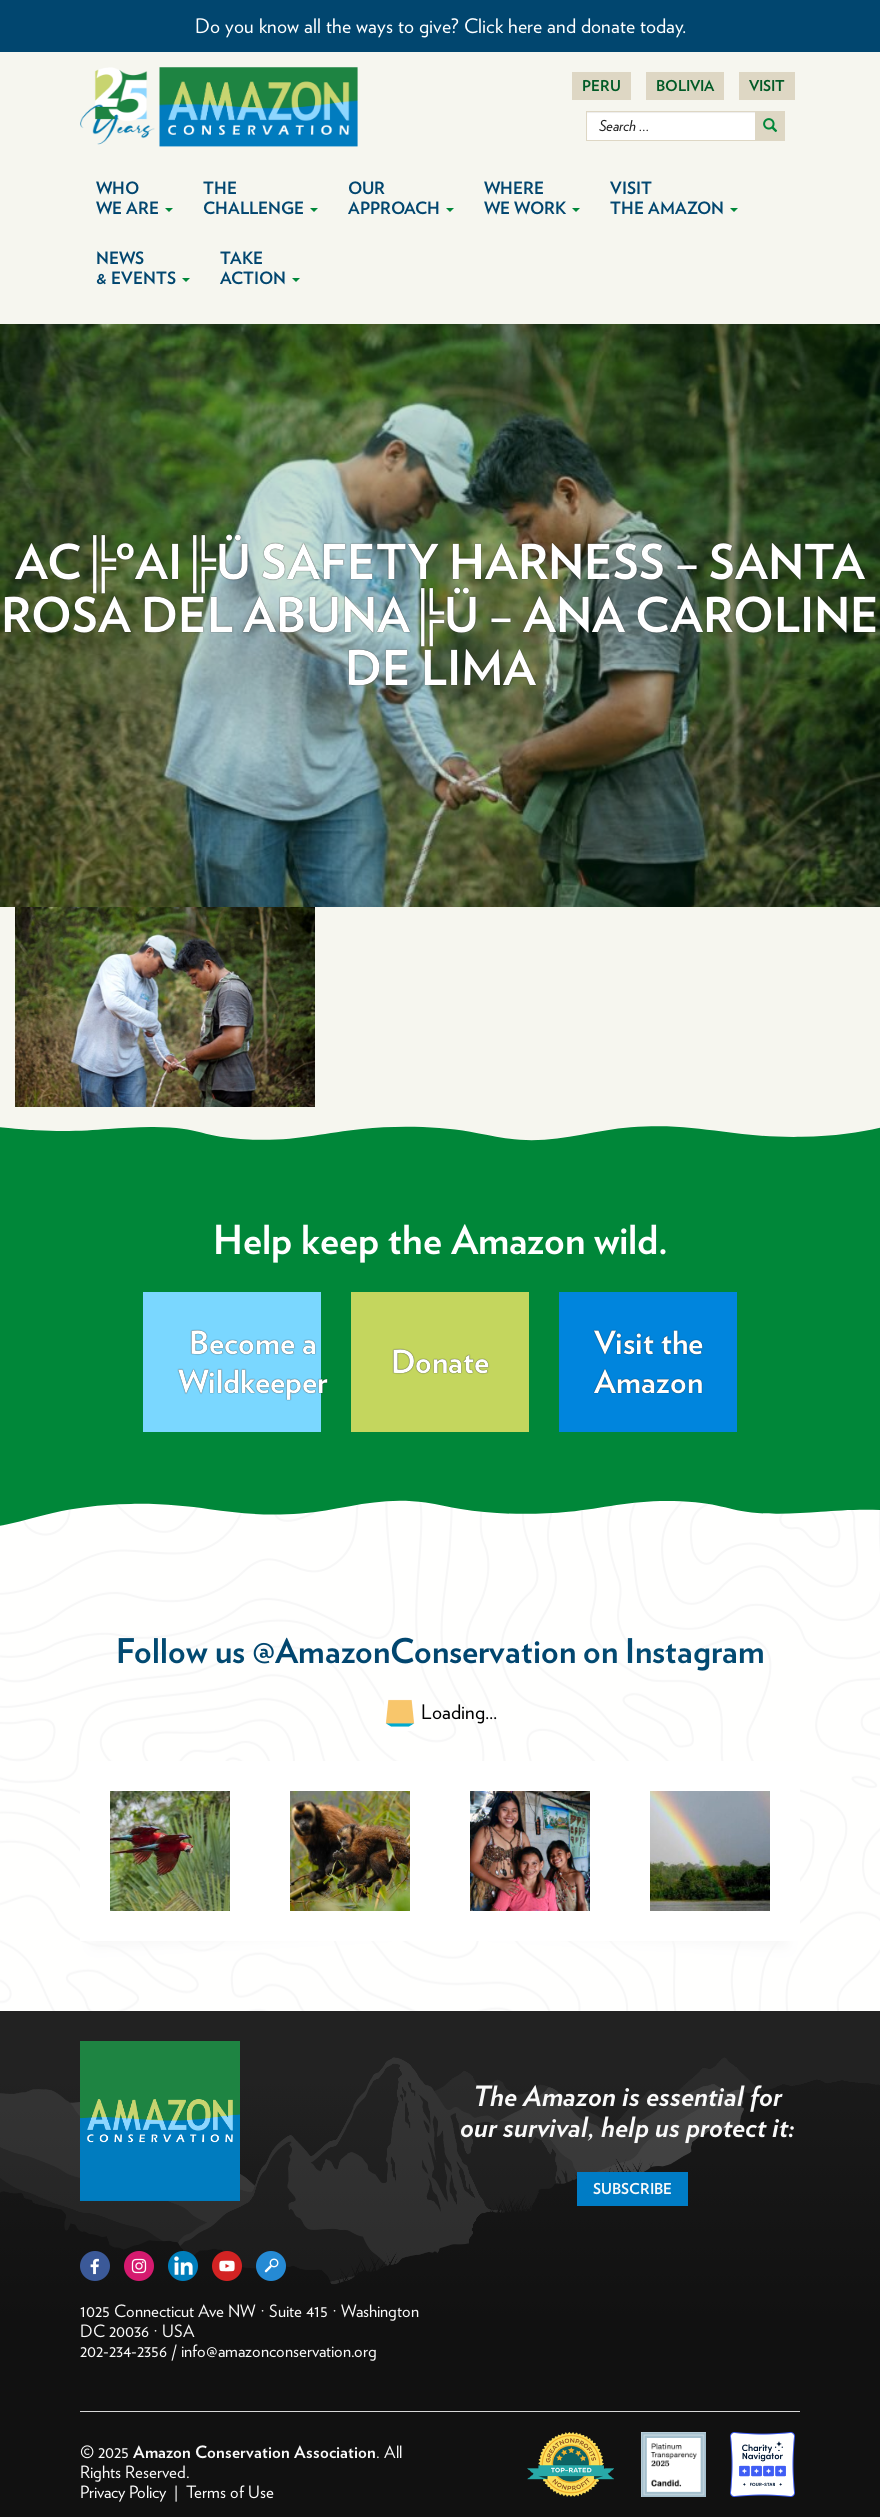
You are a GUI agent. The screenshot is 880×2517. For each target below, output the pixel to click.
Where (532, 198)
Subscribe (632, 2189)
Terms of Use (230, 2492)
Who (134, 198)
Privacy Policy (123, 2492)
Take (260, 268)
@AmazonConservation (414, 1650)
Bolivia (685, 86)
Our (401, 198)
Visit (767, 86)
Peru (601, 86)
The (260, 198)
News (143, 268)
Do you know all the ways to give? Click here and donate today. (440, 26)
